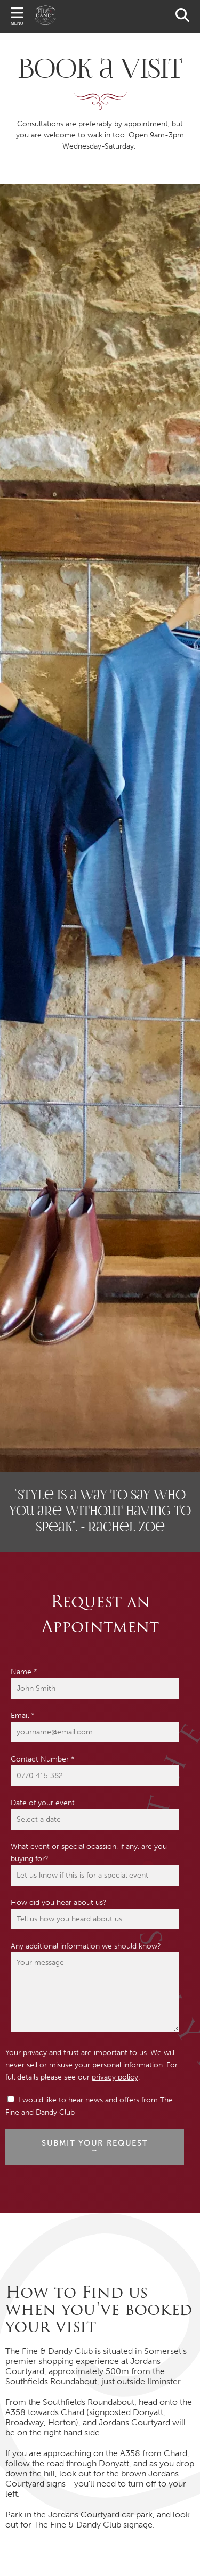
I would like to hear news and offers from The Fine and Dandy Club (89, 2106)
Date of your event (43, 1802)
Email (23, 1715)
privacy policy (115, 2077)
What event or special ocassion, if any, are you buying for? (89, 1852)
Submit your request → (95, 2147)
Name (24, 1672)
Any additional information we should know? (86, 1946)
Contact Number (43, 1759)
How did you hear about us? (59, 1902)
